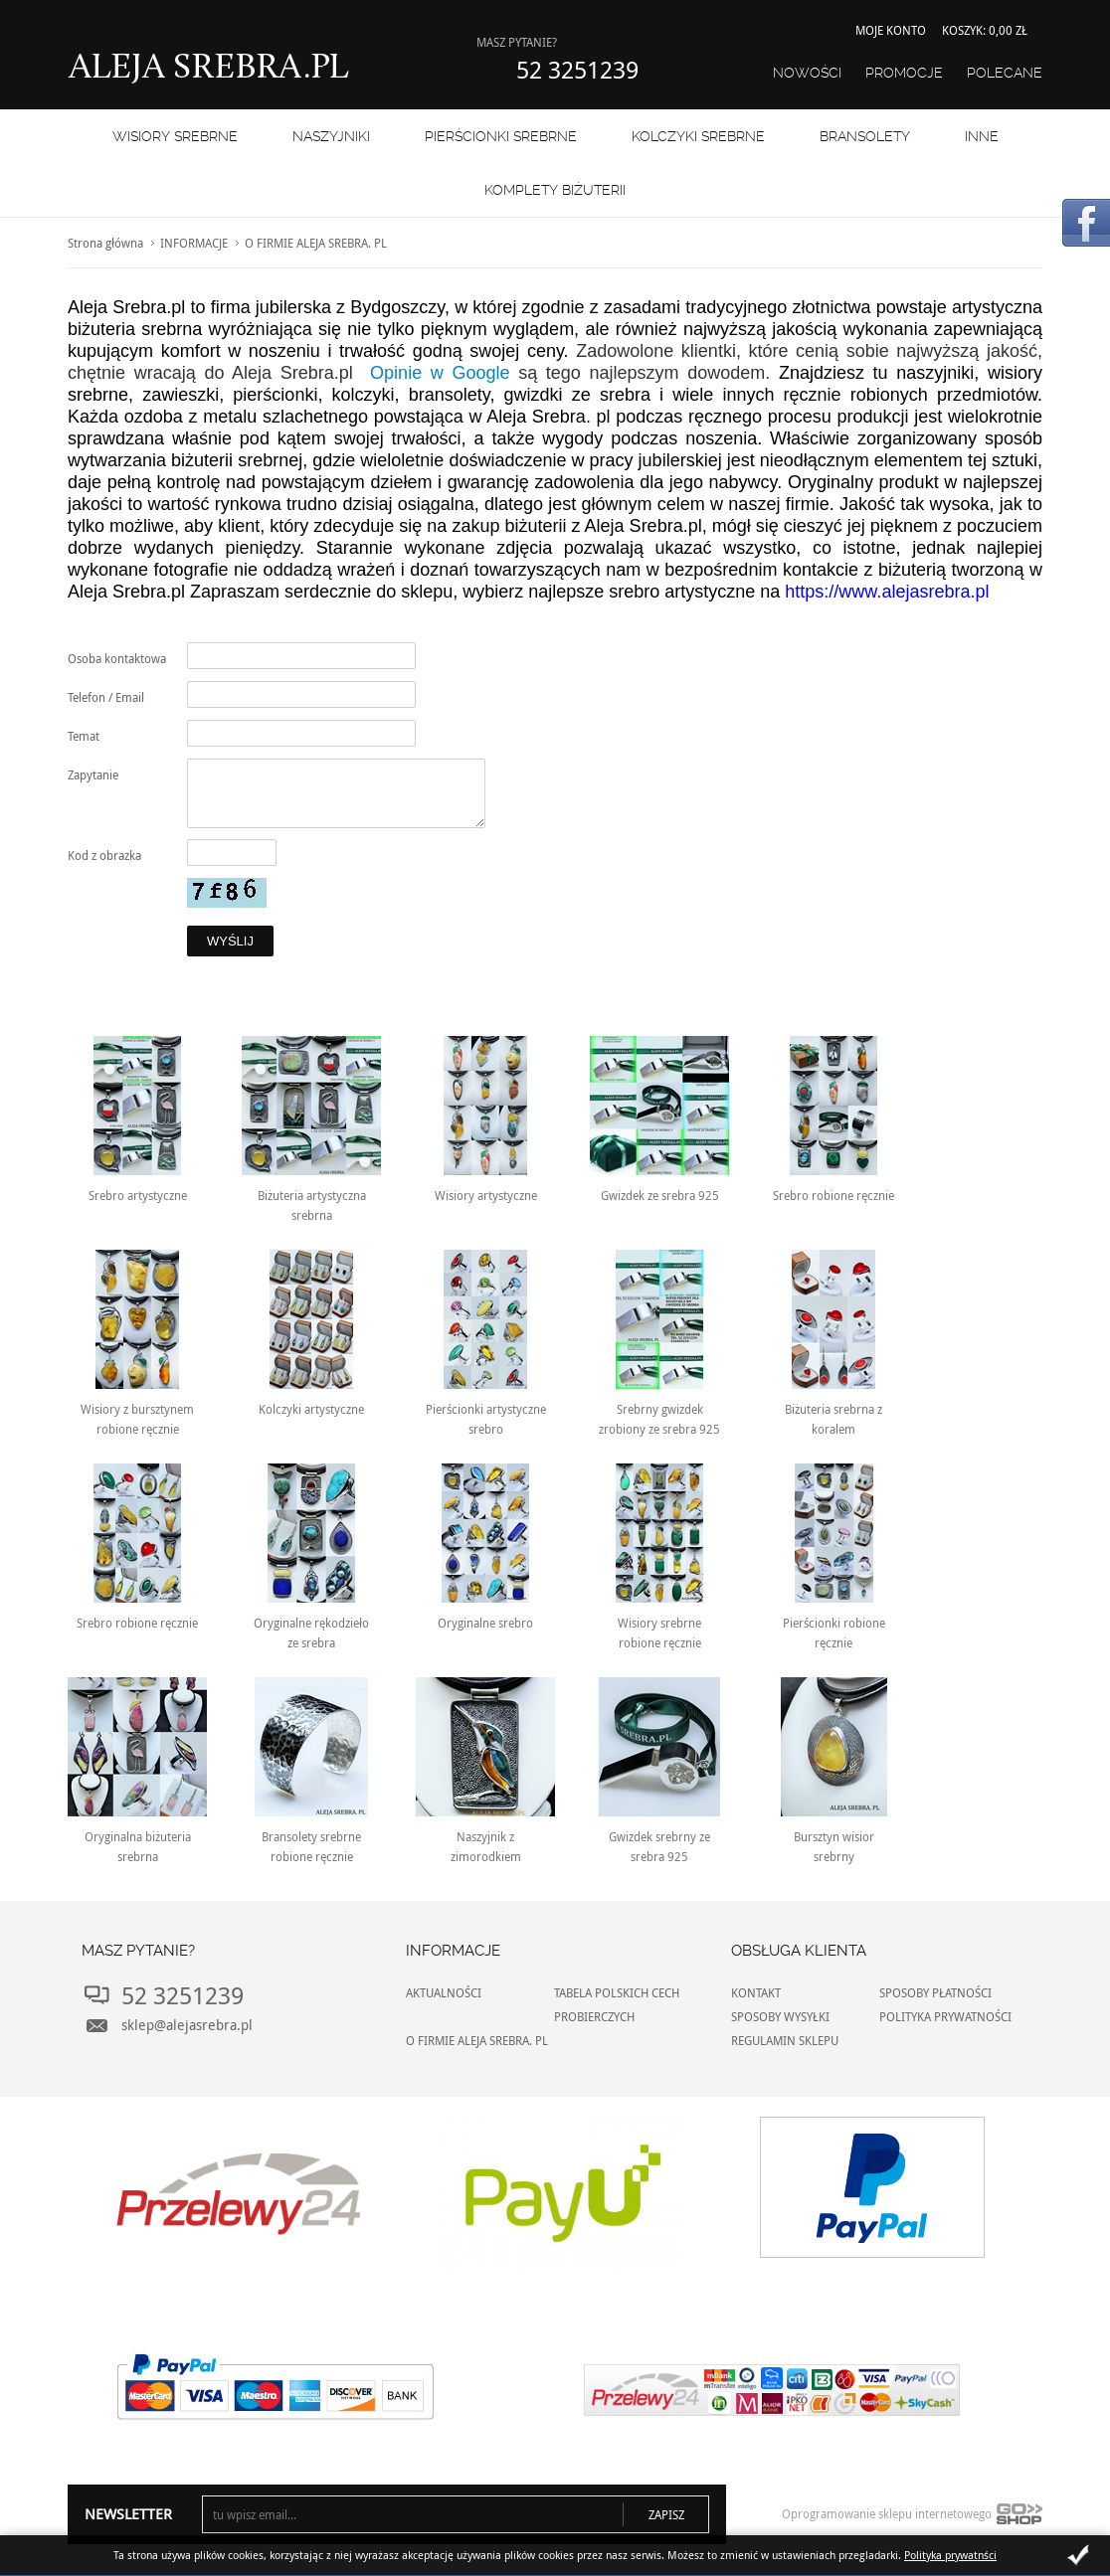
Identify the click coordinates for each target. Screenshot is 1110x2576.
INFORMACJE (194, 243)
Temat (83, 736)
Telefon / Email (106, 697)
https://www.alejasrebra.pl (887, 591)
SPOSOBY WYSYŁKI (780, 2016)
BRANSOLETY (865, 136)
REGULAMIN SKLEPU (784, 2040)
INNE (982, 136)
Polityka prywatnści (950, 2554)
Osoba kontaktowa (117, 658)
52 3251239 (577, 70)
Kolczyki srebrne (698, 136)
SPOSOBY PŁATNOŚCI (935, 1992)
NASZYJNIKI (331, 136)
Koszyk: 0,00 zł (984, 30)
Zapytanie (93, 774)
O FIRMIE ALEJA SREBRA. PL (477, 2040)
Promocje (904, 73)
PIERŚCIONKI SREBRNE (501, 136)
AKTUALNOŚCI (443, 1992)
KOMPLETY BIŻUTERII (555, 190)
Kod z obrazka (104, 855)
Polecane (1004, 73)
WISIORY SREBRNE (175, 136)
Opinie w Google (439, 373)
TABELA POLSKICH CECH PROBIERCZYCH (616, 2004)
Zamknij (1078, 2555)
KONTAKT (756, 1992)
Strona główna (105, 243)
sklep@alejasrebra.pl (187, 2024)
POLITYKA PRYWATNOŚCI (945, 2016)
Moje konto (890, 30)
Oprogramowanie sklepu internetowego (912, 2518)
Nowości (807, 73)
